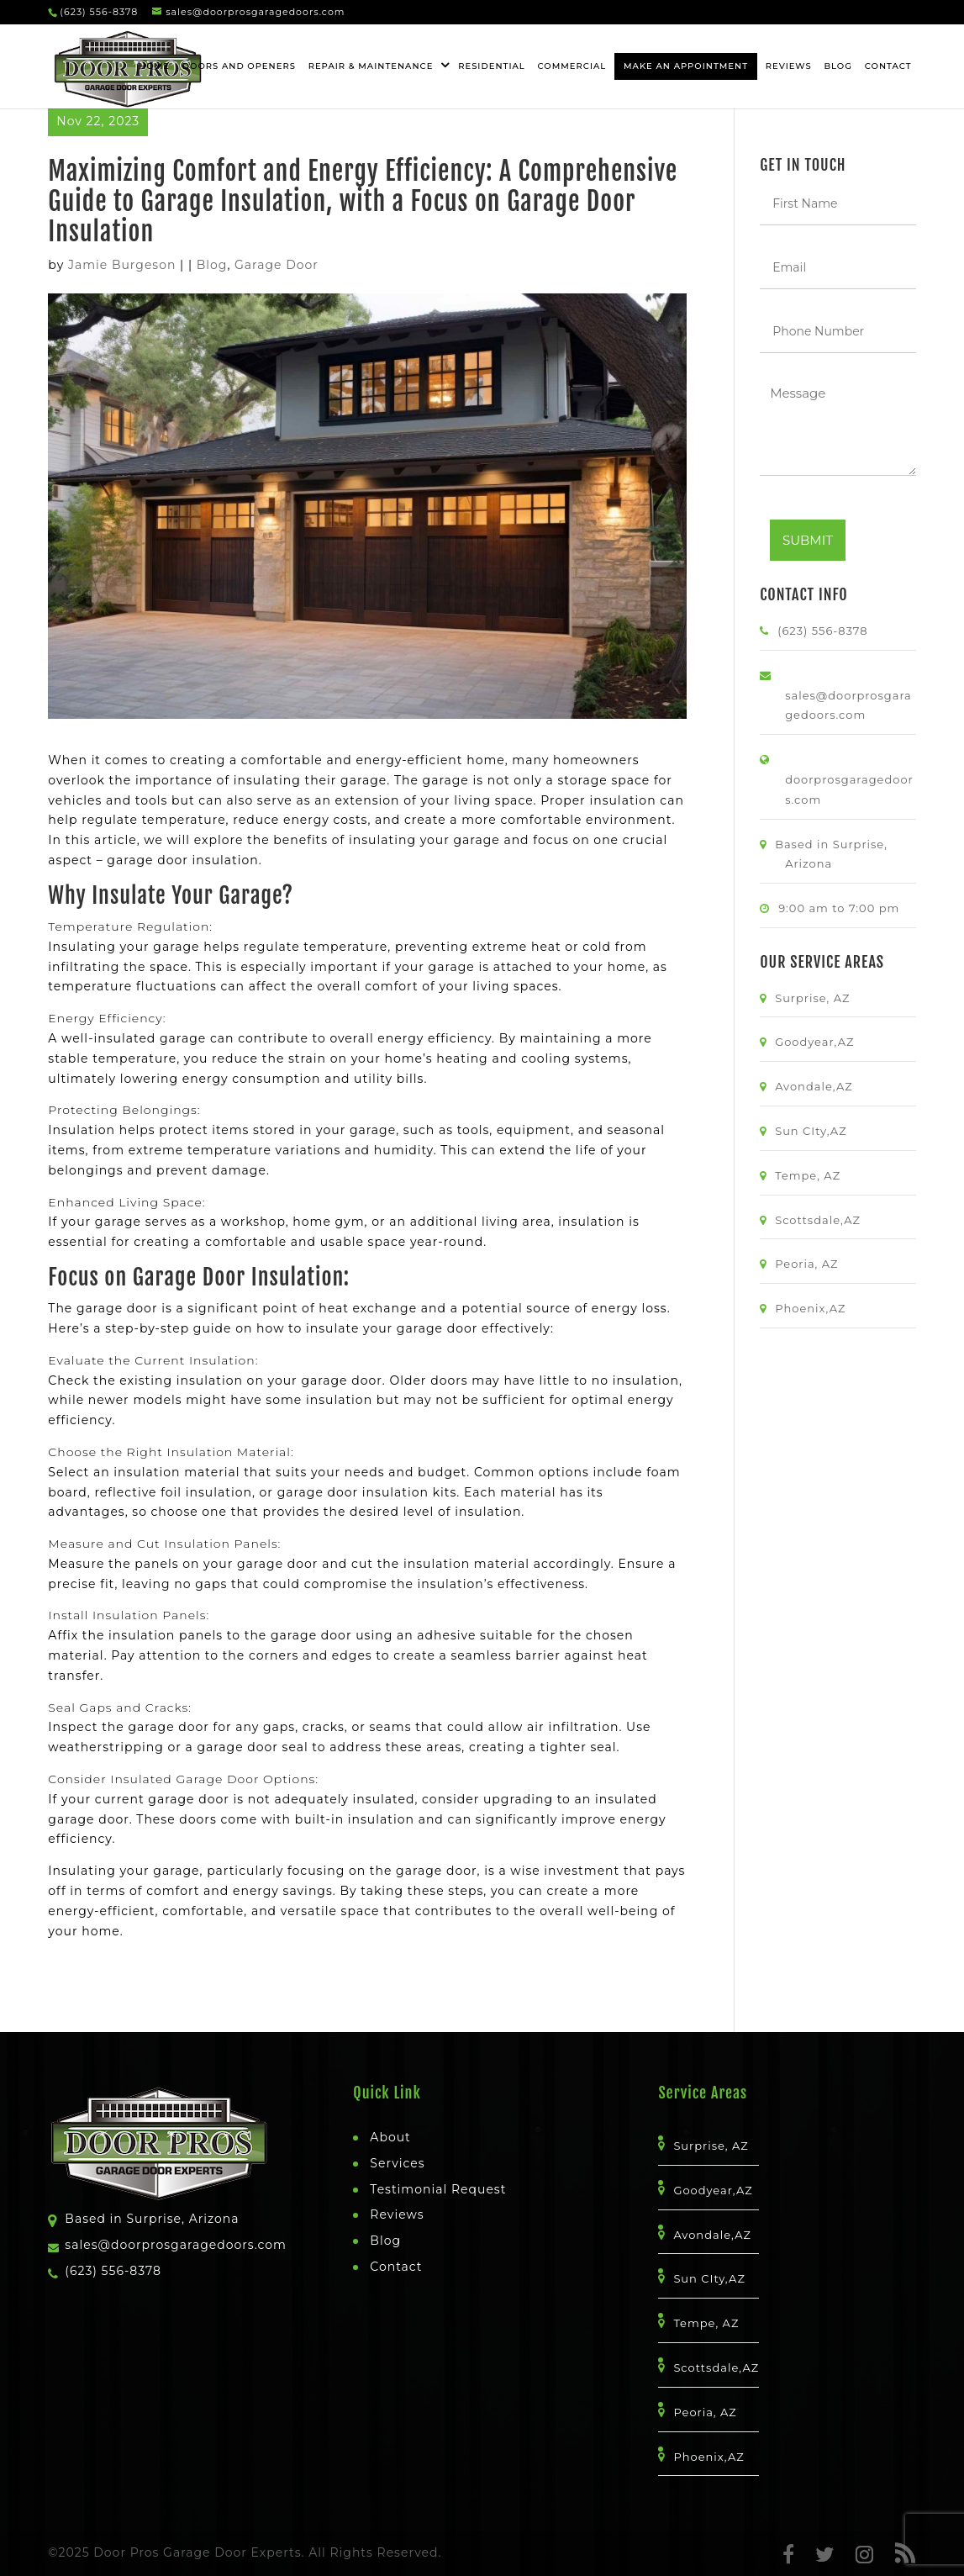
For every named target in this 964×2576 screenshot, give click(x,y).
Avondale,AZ (819, 1086)
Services (397, 2163)
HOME (154, 66)
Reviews (789, 66)
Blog (838, 66)
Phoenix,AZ (815, 1308)
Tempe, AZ (812, 1175)
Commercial (572, 66)
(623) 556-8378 (99, 12)
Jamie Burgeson (122, 264)
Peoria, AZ (811, 1263)
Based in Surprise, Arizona (152, 2218)
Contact (888, 66)
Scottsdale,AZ (823, 1220)
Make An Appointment (686, 66)
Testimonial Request (438, 2189)
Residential (491, 66)
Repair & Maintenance (371, 66)
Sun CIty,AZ (815, 1131)
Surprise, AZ (817, 998)
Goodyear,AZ (819, 1041)
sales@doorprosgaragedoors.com (176, 2244)
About (390, 2137)
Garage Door (276, 264)
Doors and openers (239, 66)
